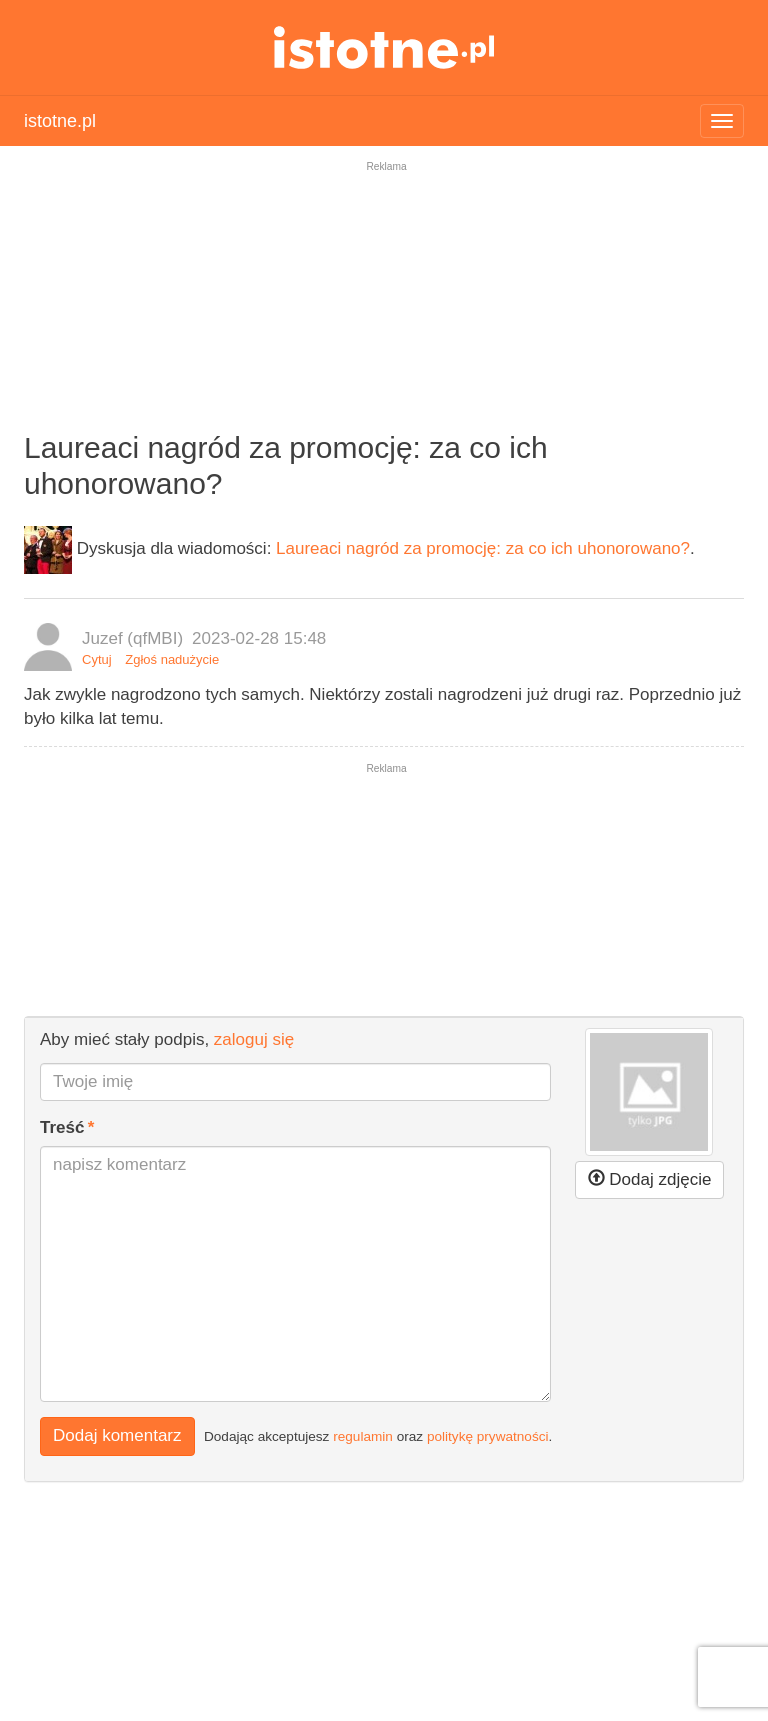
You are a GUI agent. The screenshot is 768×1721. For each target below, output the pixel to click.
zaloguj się (254, 1039)
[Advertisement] (384, 309)
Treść (62, 1127)
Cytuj (97, 659)
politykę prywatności (488, 1436)
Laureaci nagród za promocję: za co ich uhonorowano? (483, 548)
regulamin (363, 1436)
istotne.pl (384, 47)
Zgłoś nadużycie (172, 659)
